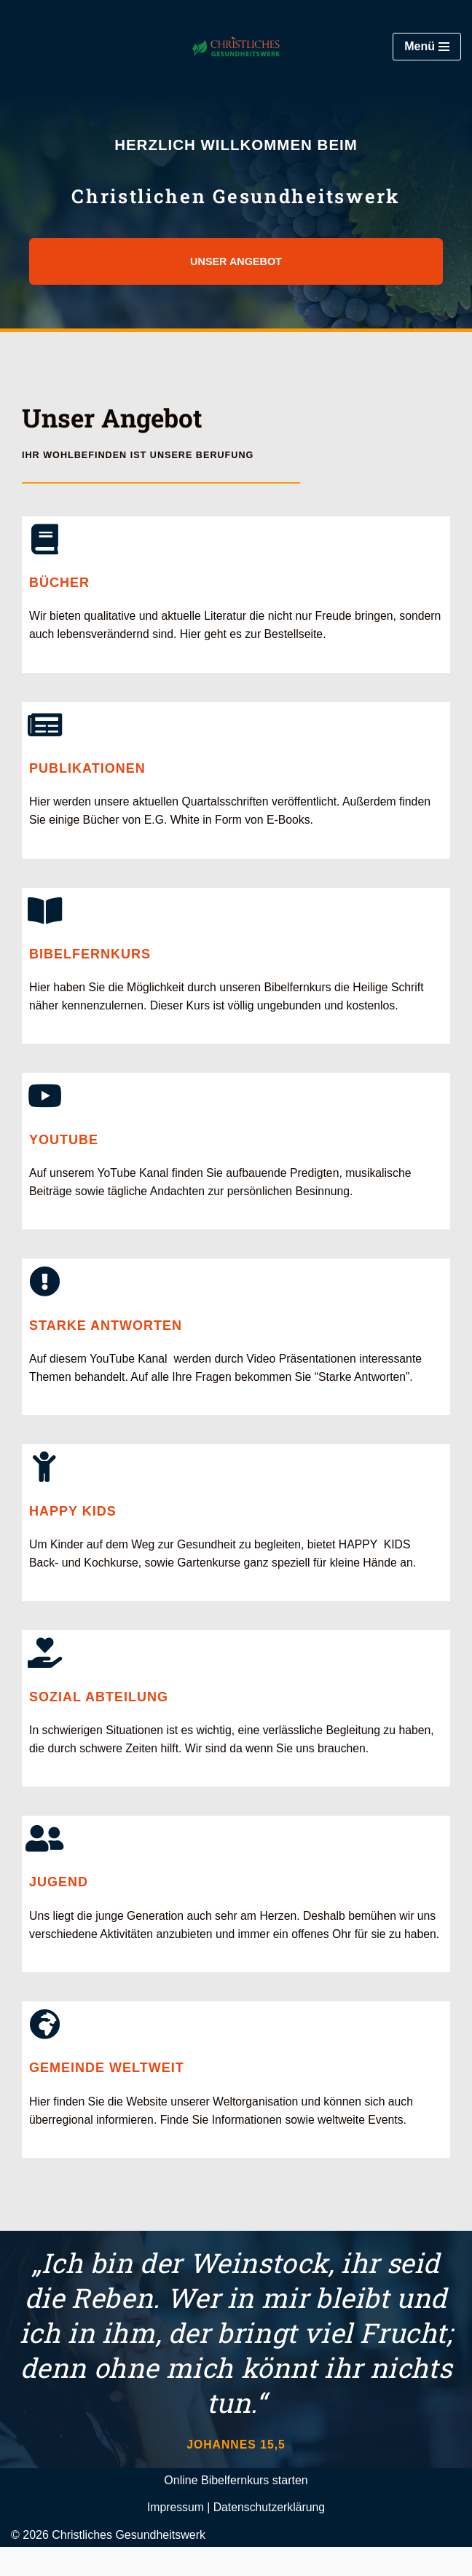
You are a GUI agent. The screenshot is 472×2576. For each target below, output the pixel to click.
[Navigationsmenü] (427, 46)
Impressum (174, 2536)
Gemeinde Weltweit (106, 2096)
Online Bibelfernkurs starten (235, 2508)
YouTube (63, 1143)
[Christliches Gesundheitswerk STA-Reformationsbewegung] (236, 46)
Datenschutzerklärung (269, 2536)
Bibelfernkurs (90, 957)
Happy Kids (73, 1517)
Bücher (59, 583)
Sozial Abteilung (98, 1703)
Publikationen (87, 770)
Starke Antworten (105, 1330)
